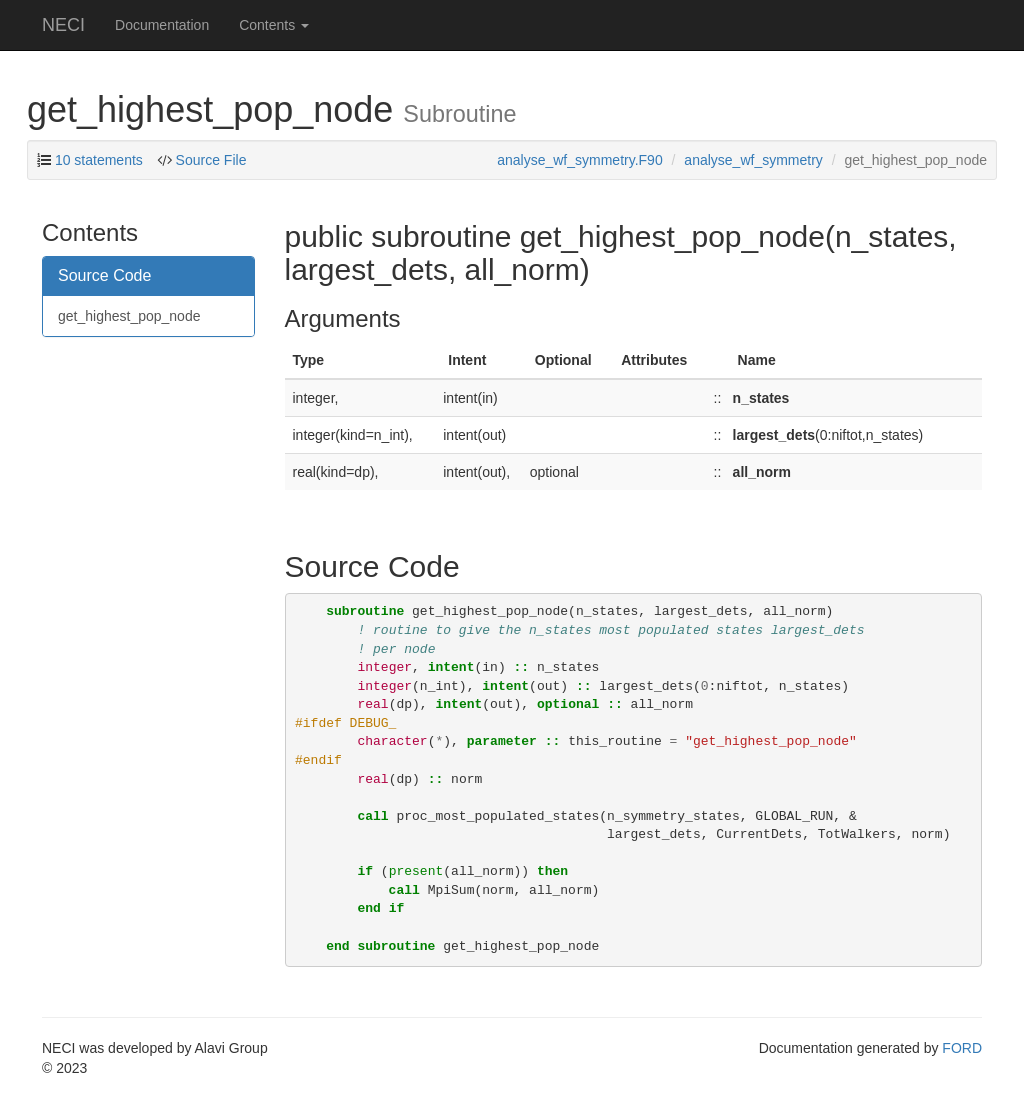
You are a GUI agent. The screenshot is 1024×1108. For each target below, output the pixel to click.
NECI (63, 25)
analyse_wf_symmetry (753, 160)
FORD (962, 1048)
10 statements (99, 160)
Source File (211, 160)
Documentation (162, 25)
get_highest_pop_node (129, 316)
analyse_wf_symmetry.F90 (579, 160)
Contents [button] (274, 25)
